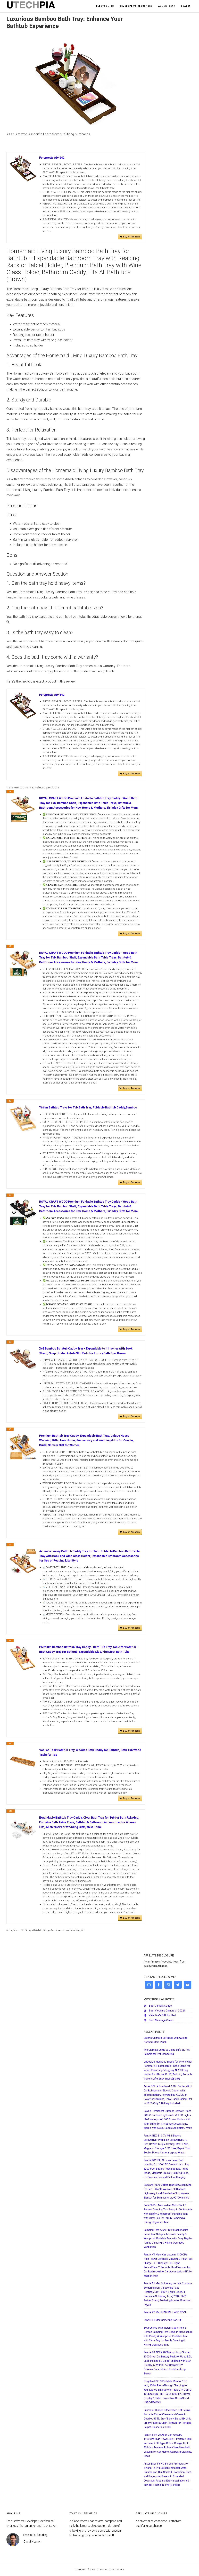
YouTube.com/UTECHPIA (111, 2569)
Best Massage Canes (161, 2020)
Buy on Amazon (131, 236)
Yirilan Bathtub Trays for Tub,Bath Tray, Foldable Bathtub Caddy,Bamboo (88, 1107)
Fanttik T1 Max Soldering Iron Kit (162, 2320)
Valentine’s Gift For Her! (162, 2015)
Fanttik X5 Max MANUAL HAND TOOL (165, 2312)
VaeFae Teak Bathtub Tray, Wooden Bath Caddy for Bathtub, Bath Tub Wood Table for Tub (90, 1752)
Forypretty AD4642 (51, 157)
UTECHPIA (35, 6)
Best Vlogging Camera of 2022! (167, 2010)
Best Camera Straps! (161, 2005)
